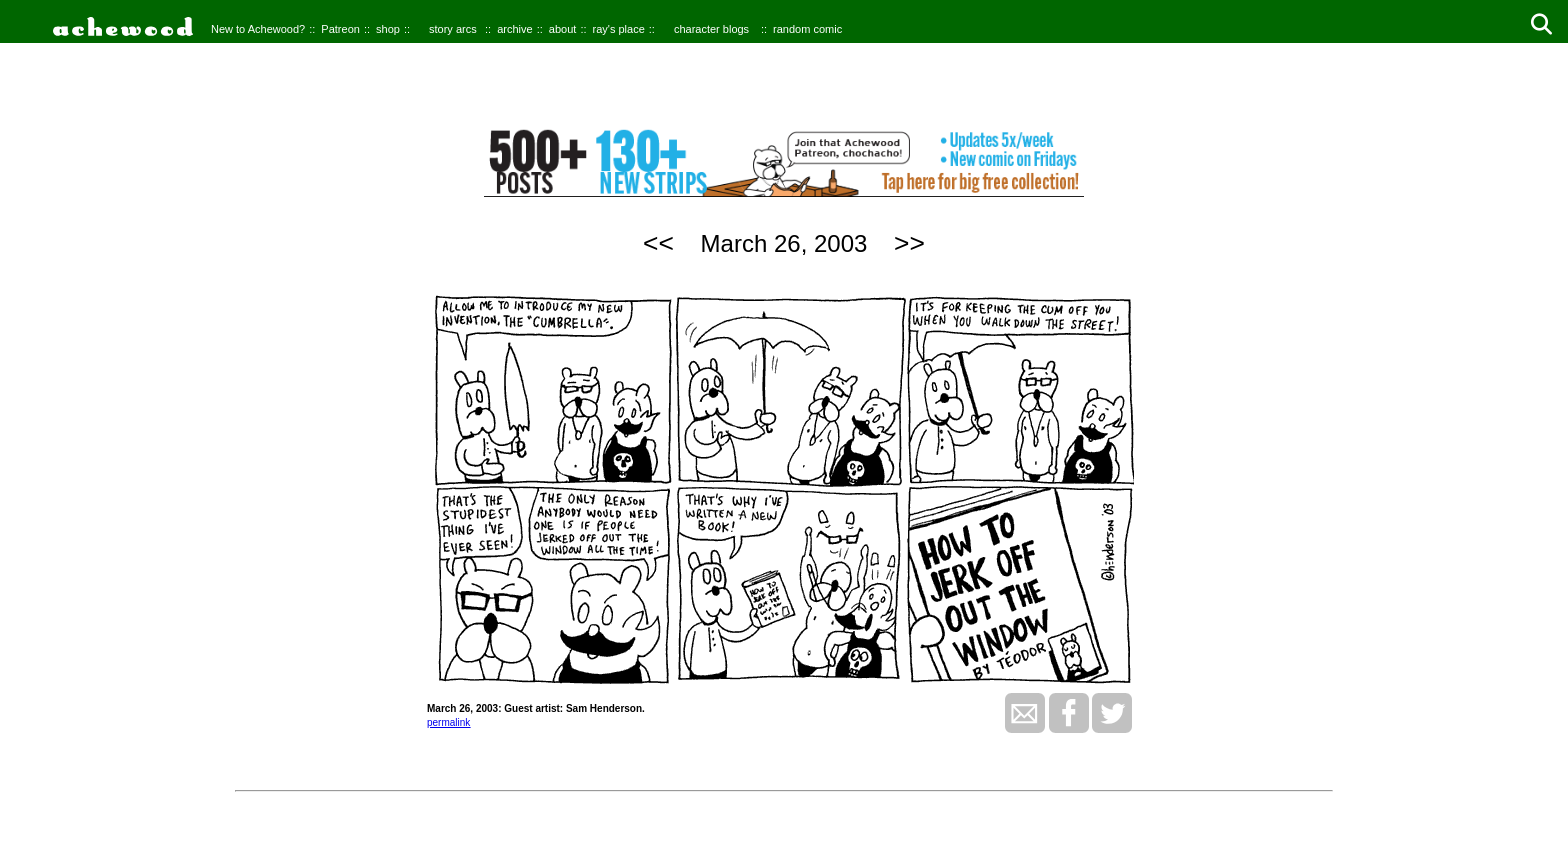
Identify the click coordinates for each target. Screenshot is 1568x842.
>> (909, 243)
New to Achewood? (258, 29)
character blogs (711, 29)
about (563, 29)
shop (388, 29)
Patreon (340, 29)
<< (658, 243)
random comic (807, 29)
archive (514, 29)
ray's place (619, 29)
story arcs (453, 29)
